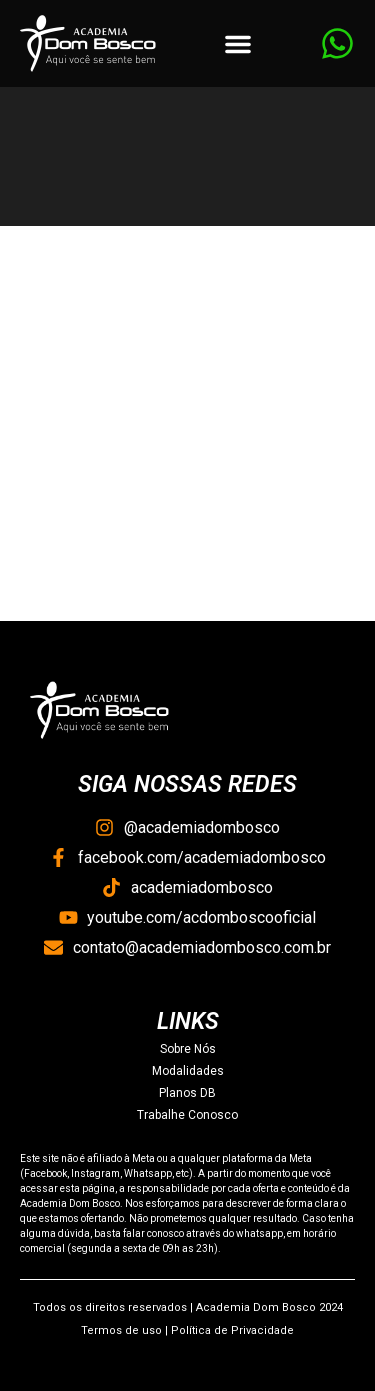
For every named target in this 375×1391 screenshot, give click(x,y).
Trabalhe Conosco (187, 1115)
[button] (238, 44)
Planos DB (187, 1093)
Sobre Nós (188, 1049)
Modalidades (188, 1071)
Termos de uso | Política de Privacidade (187, 1330)
